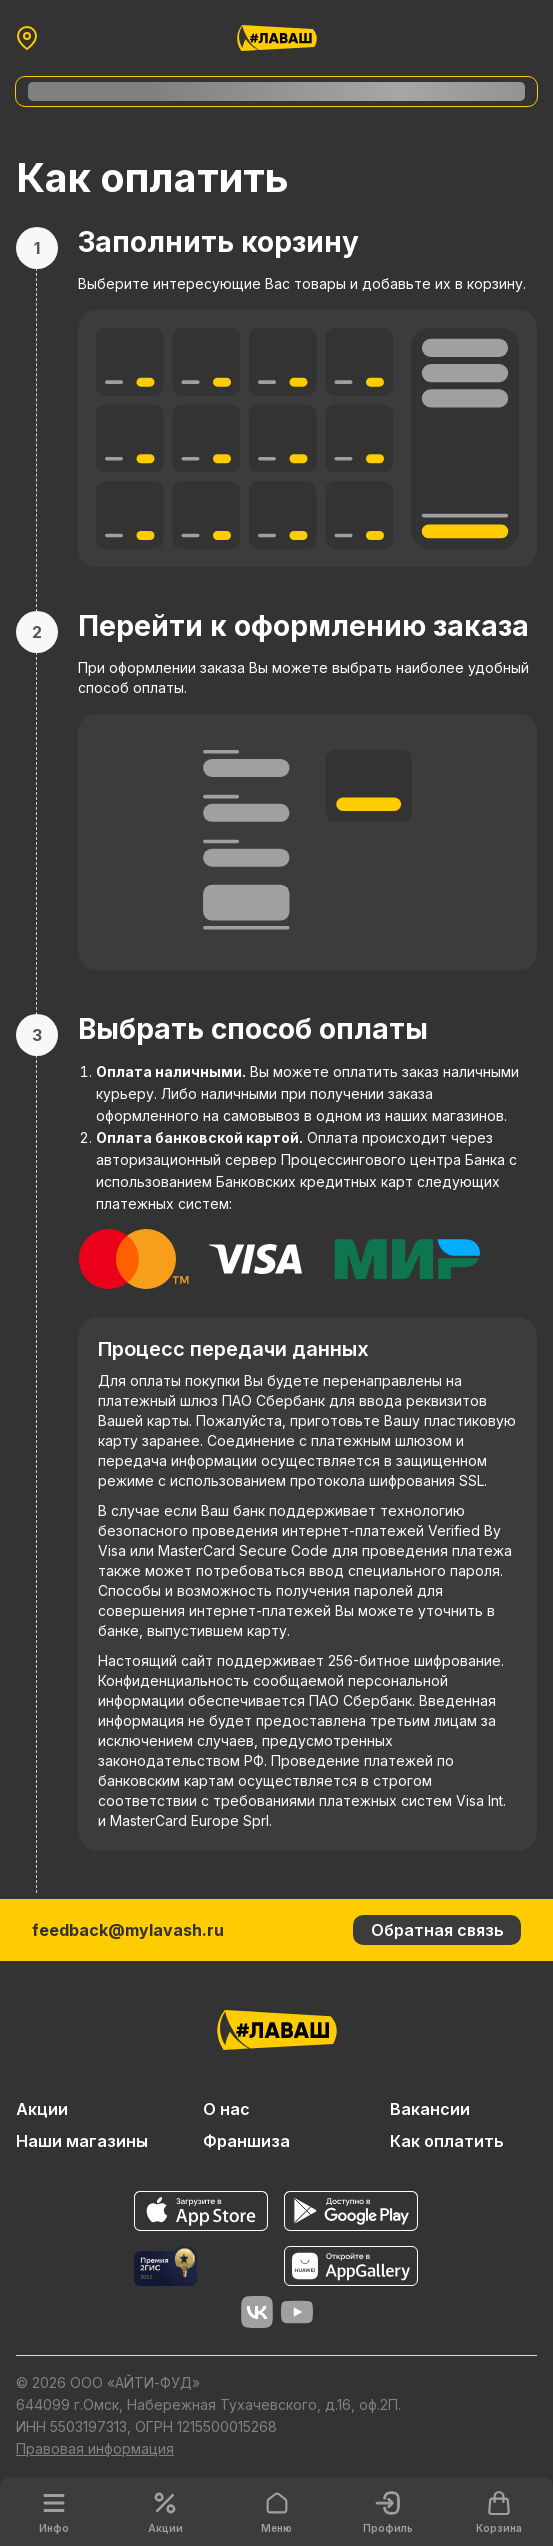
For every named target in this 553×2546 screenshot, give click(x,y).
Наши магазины (82, 2141)
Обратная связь (437, 1930)
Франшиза (246, 2141)
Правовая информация (95, 2448)
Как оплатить (447, 2141)
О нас (226, 2109)
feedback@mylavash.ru (128, 1930)
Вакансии (430, 2109)
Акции (42, 2109)
